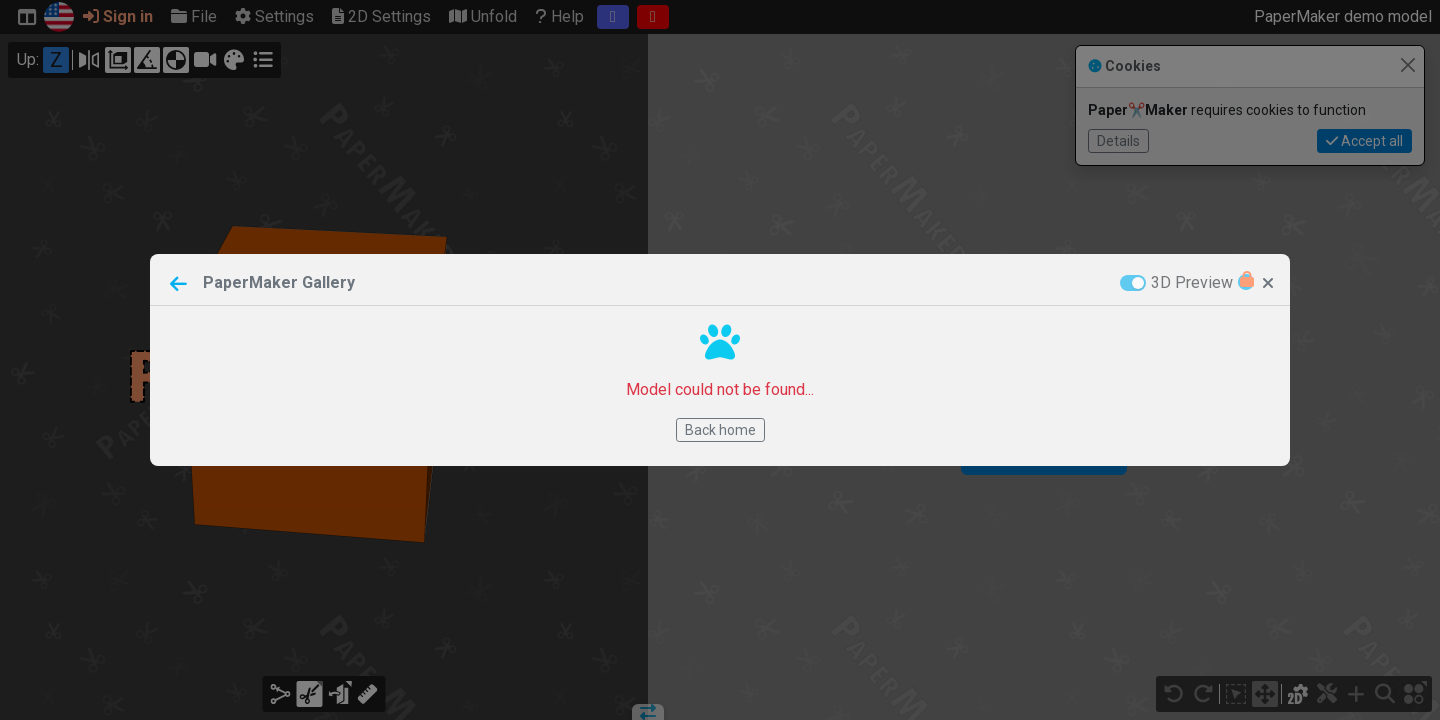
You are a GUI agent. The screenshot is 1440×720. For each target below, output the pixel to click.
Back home (720, 430)
